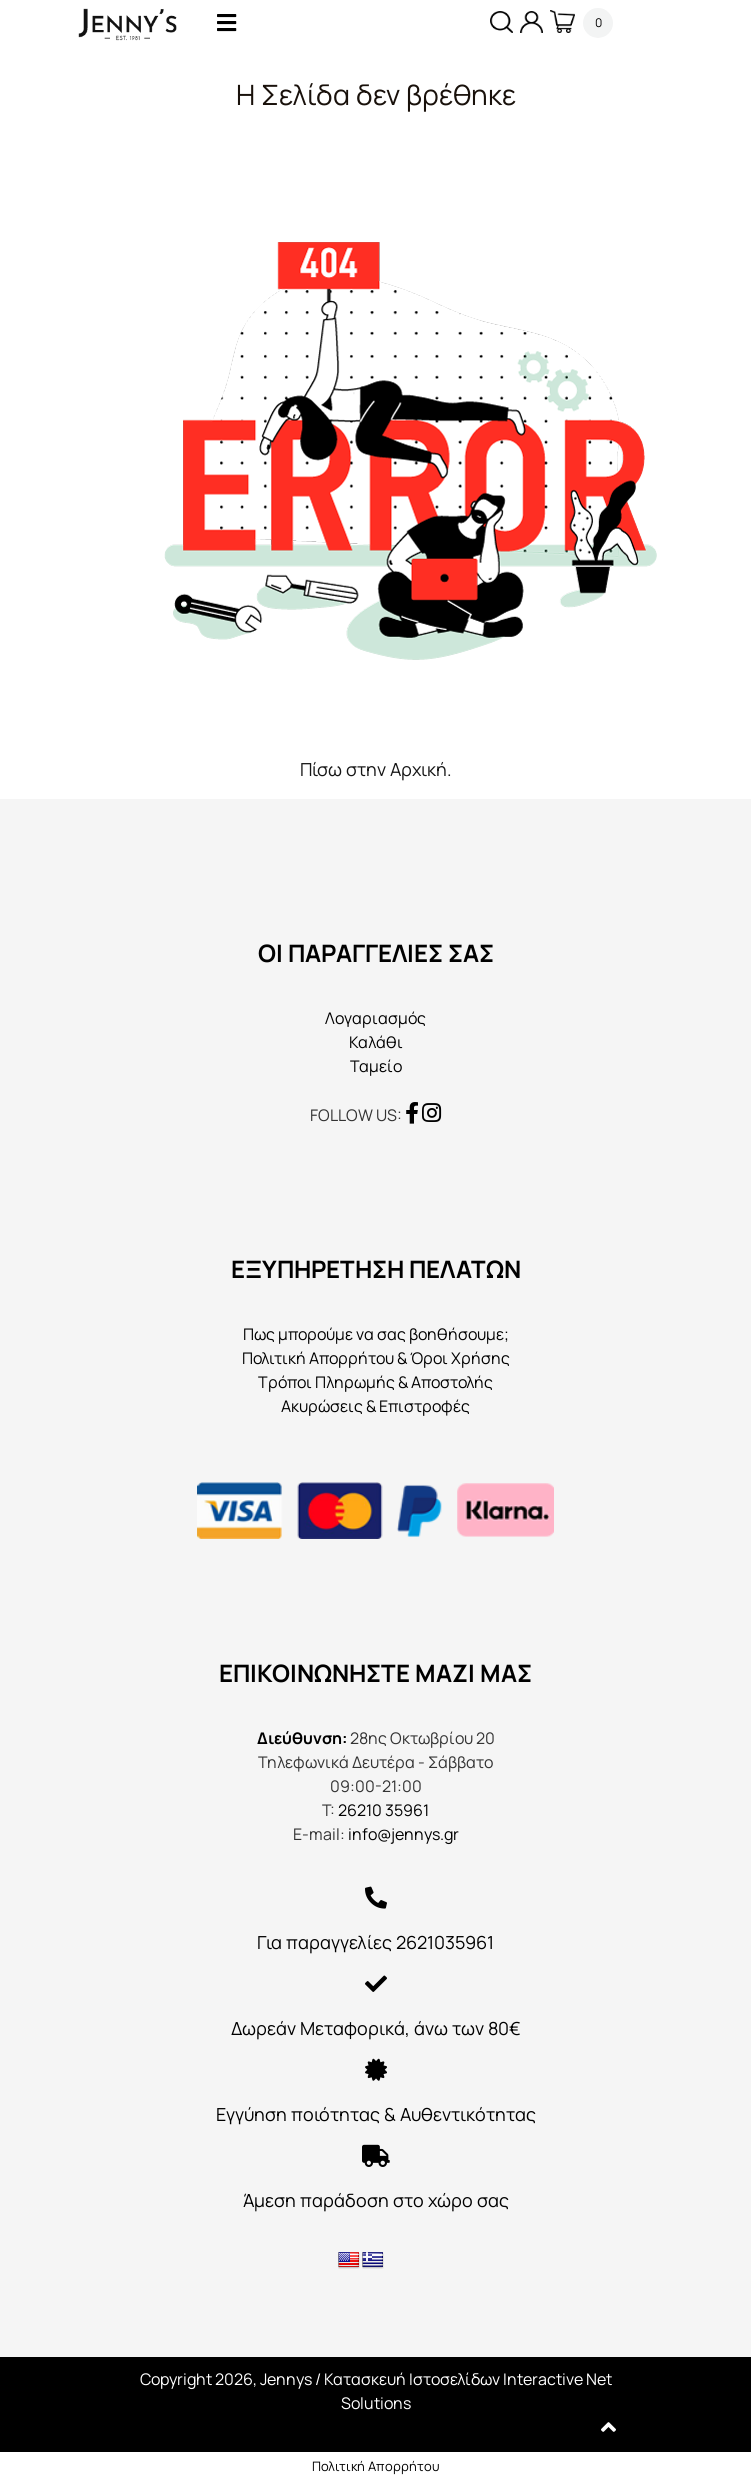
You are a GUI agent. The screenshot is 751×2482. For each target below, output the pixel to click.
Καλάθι (376, 1042)
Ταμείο (376, 1066)
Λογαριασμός (375, 1018)
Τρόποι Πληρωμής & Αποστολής (375, 1382)
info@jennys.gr (403, 1834)
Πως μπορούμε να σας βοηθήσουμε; (376, 1334)
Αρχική (418, 769)
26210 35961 (383, 1810)
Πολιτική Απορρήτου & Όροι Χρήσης (376, 1358)
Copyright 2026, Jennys (226, 2379)
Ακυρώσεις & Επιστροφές (375, 1406)
